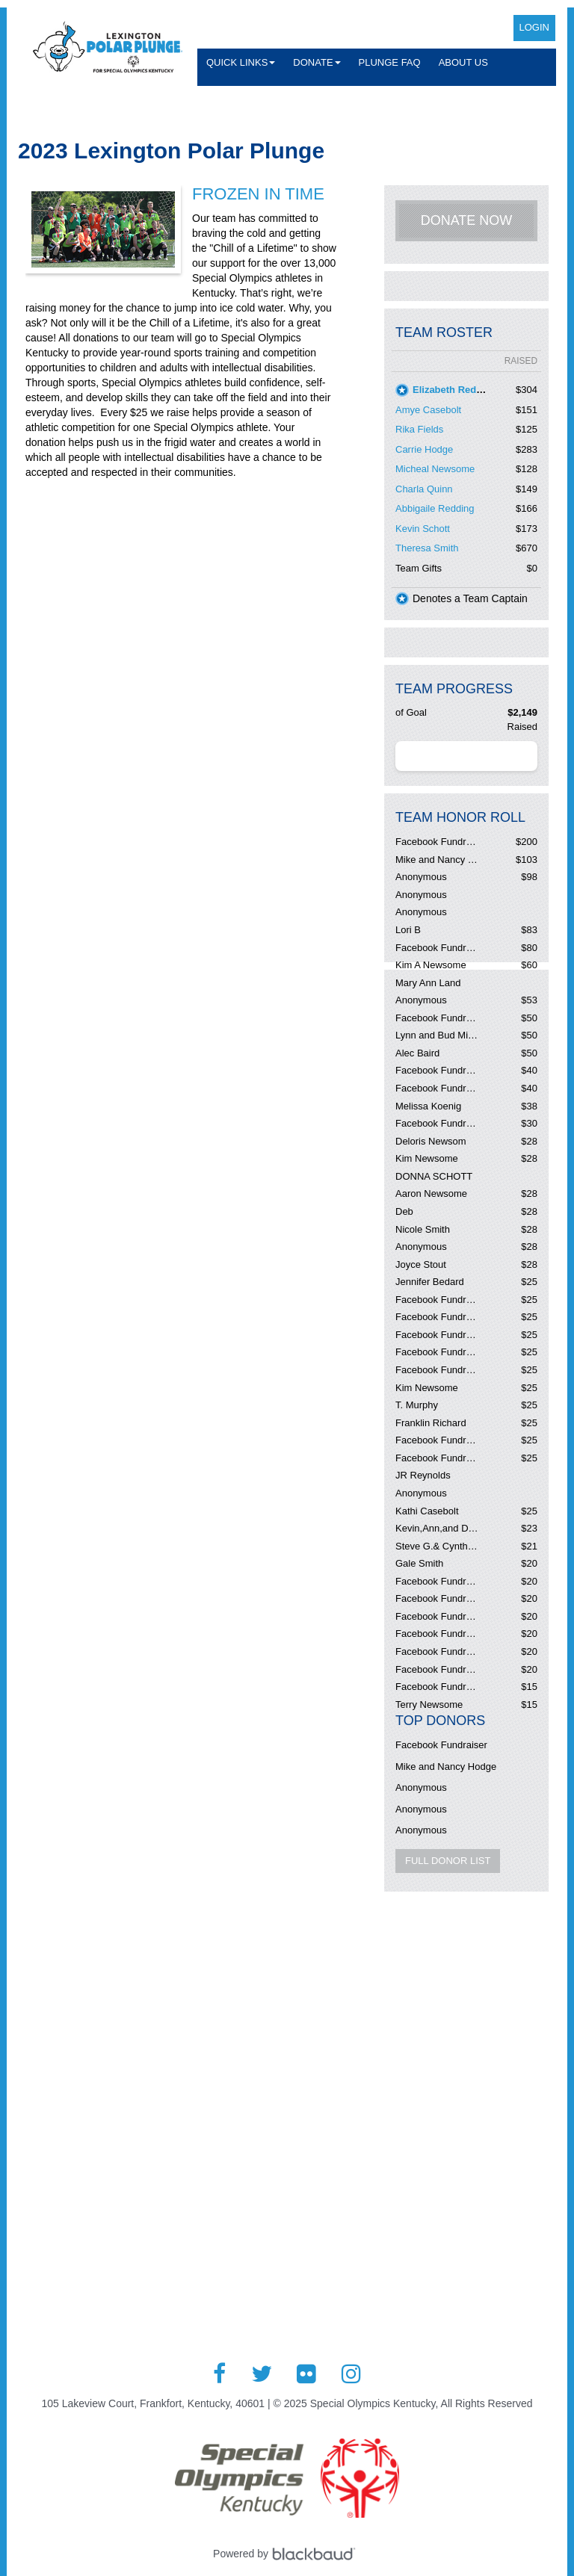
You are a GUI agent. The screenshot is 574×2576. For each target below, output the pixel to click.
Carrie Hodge (424, 449)
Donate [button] (316, 62)
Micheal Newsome (435, 468)
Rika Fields (419, 429)
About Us (463, 62)
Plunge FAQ (390, 62)
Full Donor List (447, 1860)
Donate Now (467, 220)
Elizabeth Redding (455, 389)
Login (534, 27)
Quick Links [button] (240, 62)
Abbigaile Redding (435, 508)
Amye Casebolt (428, 409)
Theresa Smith (427, 548)
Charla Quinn (424, 489)
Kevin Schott (422, 528)
